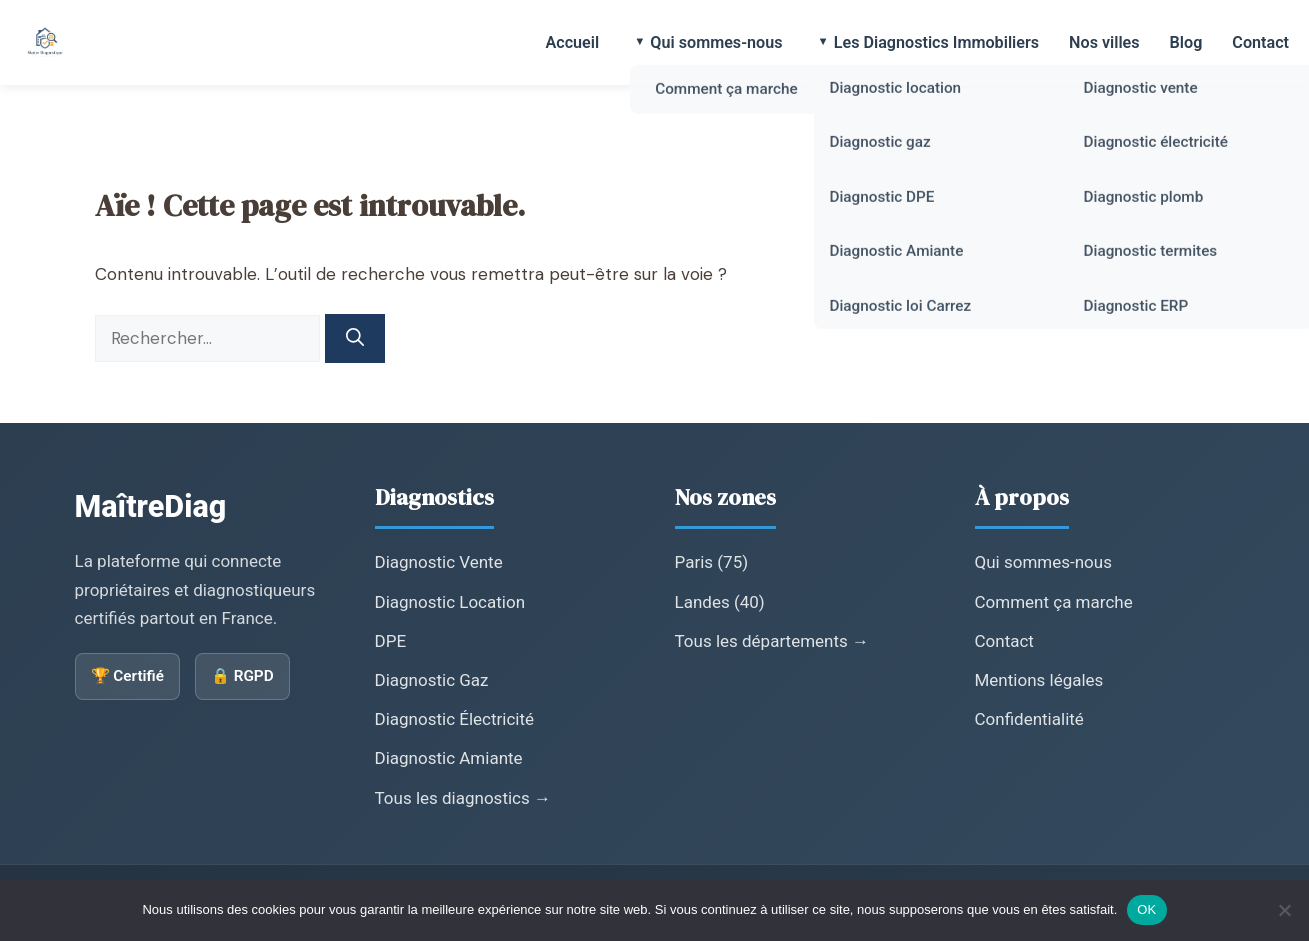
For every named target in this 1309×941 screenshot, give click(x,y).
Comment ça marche (1054, 602)
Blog (1186, 42)
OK (1146, 909)
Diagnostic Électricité (455, 719)
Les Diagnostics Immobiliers (936, 42)
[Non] (1284, 910)
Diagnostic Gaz (432, 680)
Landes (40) (720, 602)
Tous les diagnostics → (463, 798)
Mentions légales (1039, 680)
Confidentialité (1029, 719)
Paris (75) (712, 562)
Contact (1260, 42)
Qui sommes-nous (716, 42)
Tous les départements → (772, 641)
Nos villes (1104, 42)
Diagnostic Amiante (449, 758)
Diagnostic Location (450, 602)
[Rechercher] (355, 338)
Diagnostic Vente (439, 562)
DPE (391, 641)
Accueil (572, 42)
